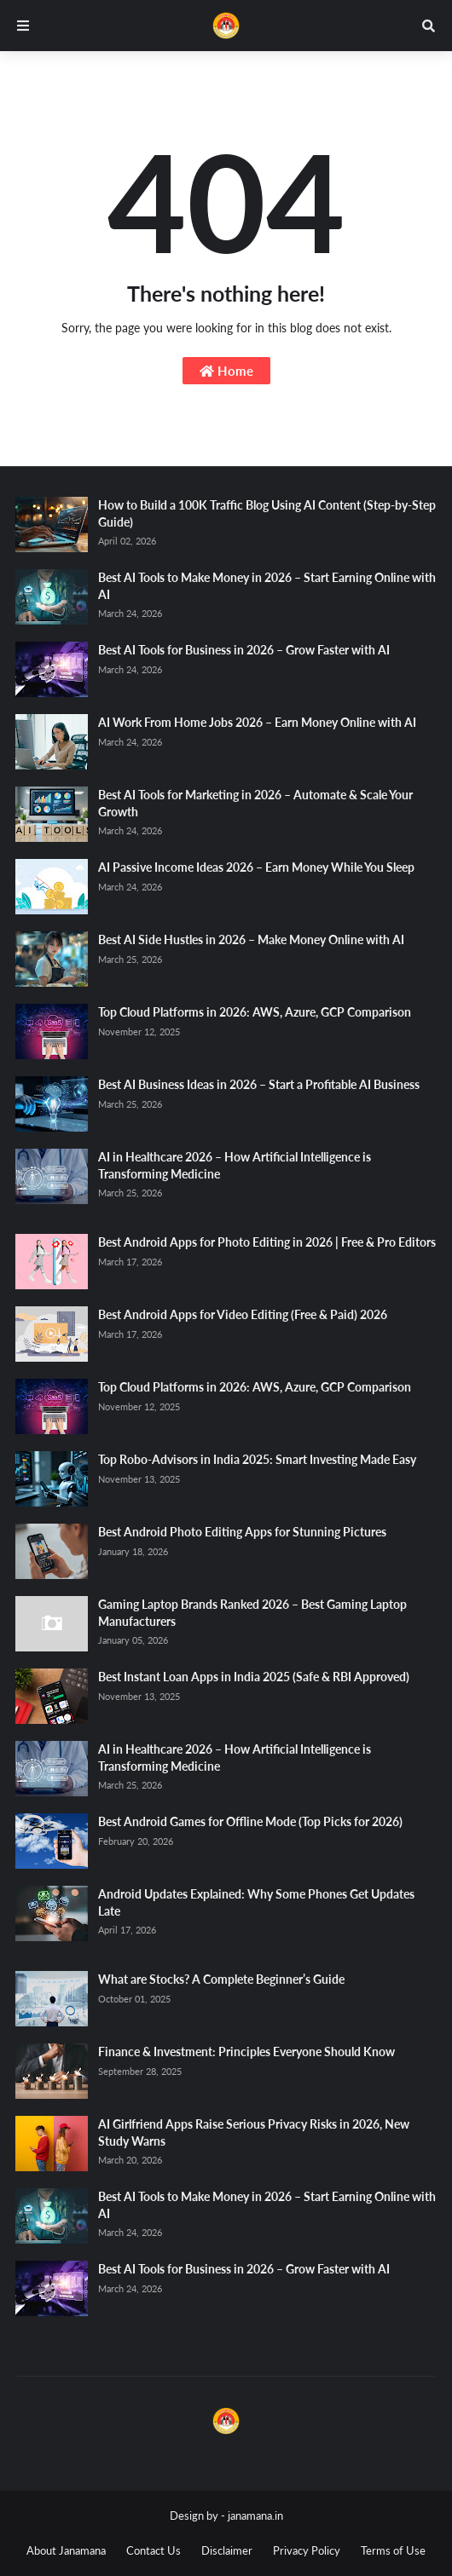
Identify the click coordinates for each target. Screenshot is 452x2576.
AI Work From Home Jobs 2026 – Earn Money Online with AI (257, 722)
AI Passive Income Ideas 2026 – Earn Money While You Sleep (256, 867)
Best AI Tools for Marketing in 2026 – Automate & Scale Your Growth (255, 803)
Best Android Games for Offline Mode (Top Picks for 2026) (250, 1821)
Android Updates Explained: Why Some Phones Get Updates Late (256, 1902)
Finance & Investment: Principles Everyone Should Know (246, 2051)
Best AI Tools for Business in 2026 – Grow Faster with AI (244, 650)
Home (226, 370)
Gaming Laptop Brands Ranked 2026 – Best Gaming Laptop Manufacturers (252, 1612)
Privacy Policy (306, 2550)
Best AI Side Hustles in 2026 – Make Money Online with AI (251, 939)
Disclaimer (226, 2550)
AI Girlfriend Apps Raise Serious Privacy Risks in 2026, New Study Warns (253, 2132)
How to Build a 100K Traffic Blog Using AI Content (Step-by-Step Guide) (267, 513)
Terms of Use (393, 2550)
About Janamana (66, 2550)
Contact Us (153, 2550)
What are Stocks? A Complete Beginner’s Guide (221, 1979)
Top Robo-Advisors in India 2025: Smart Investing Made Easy (257, 1459)
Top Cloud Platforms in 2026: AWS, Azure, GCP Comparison (254, 1012)
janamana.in (255, 2515)
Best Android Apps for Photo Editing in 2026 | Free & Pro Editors (267, 1242)
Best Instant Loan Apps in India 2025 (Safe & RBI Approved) (253, 1676)
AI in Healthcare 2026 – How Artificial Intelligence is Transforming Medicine (234, 1165)
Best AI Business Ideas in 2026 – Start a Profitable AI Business (259, 1084)
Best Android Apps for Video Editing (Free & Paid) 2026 (242, 1314)
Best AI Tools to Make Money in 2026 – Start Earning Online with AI (267, 586)
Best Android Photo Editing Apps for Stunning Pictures (242, 1531)
